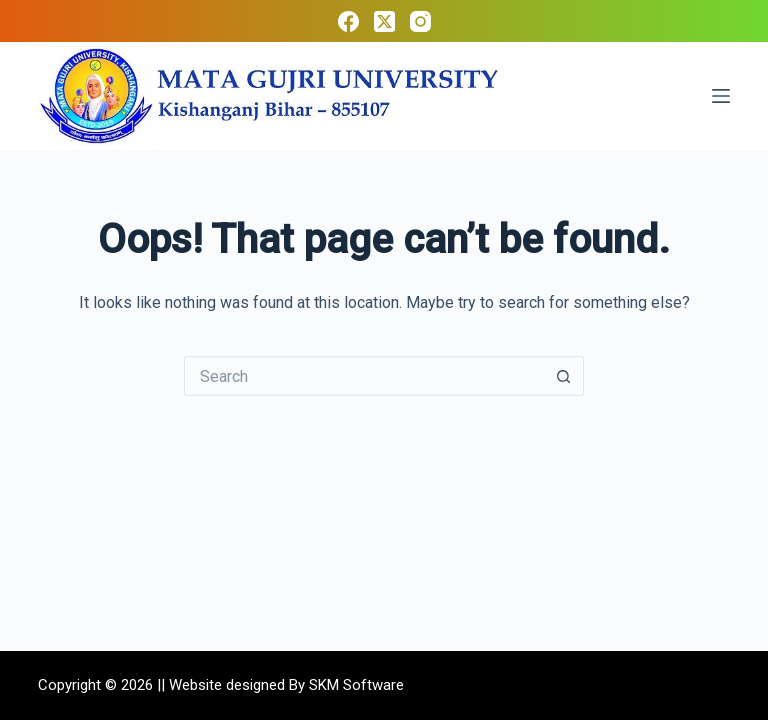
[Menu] (721, 96)
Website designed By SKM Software (286, 685)
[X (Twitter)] (384, 21)
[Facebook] (348, 21)
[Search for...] (364, 376)
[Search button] (564, 376)
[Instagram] (420, 21)
